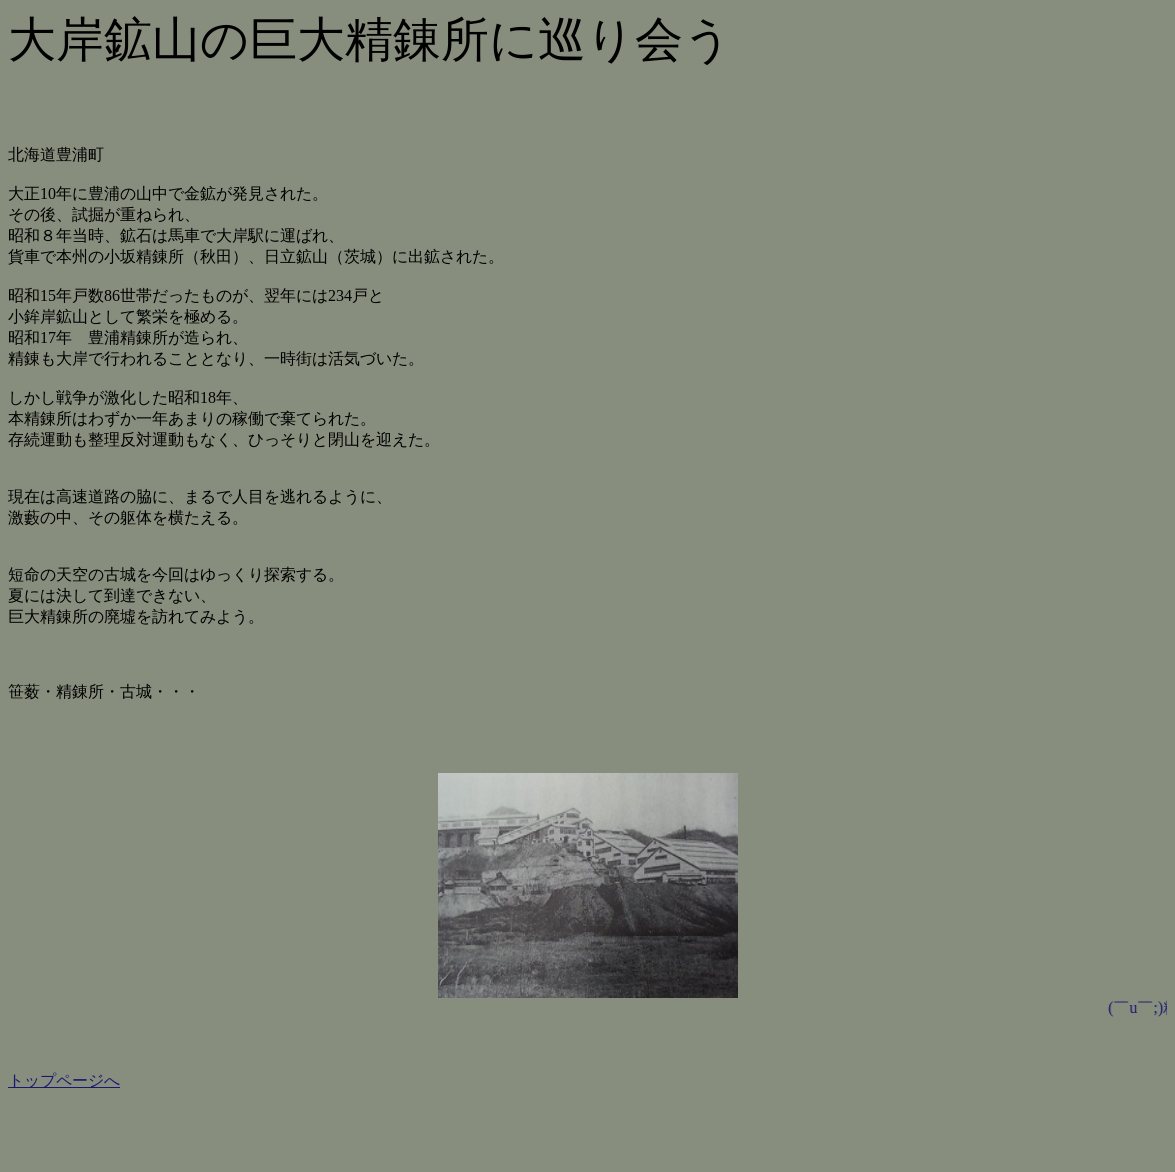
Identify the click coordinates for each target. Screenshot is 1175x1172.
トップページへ (64, 1080)
